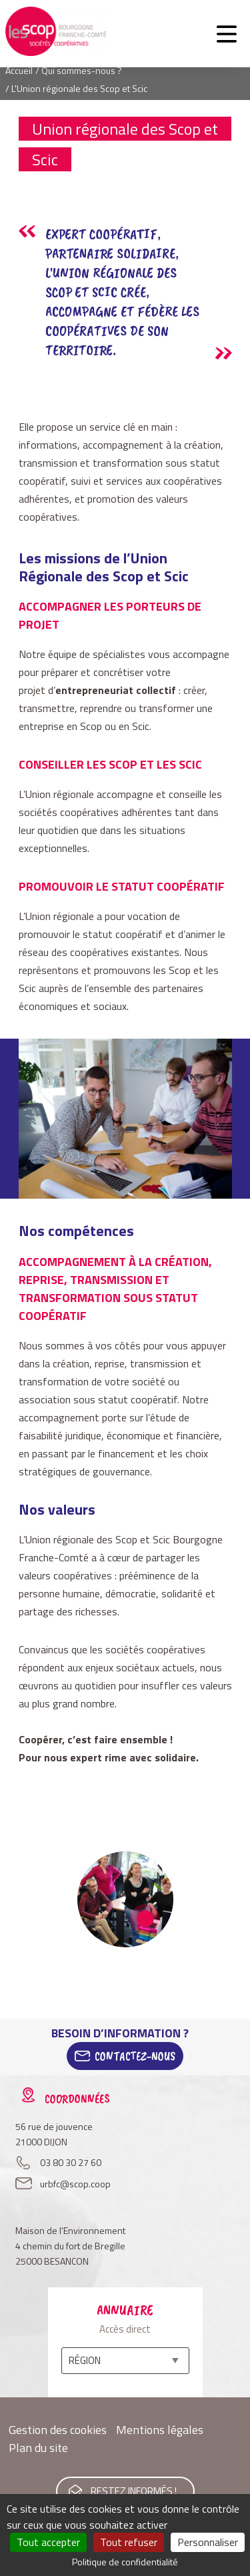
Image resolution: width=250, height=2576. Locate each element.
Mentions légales (159, 2430)
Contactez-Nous (135, 2056)
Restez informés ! (134, 2491)
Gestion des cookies (58, 2430)
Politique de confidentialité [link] (125, 2562)
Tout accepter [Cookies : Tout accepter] (48, 2542)
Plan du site (38, 2448)
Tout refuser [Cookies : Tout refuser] (128, 2542)
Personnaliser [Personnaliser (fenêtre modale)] (207, 2542)
